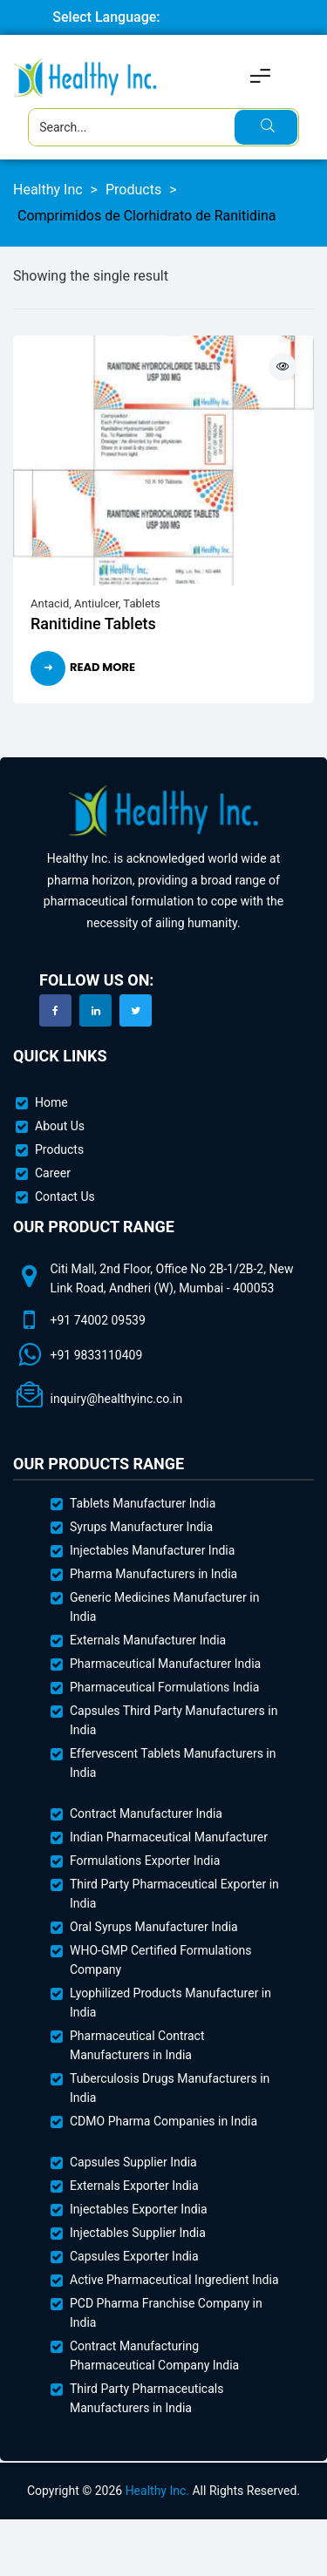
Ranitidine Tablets (93, 623)
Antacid (50, 603)
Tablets (141, 603)
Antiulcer (96, 603)
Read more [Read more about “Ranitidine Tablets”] (102, 667)
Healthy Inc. (157, 2491)
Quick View (282, 367)
